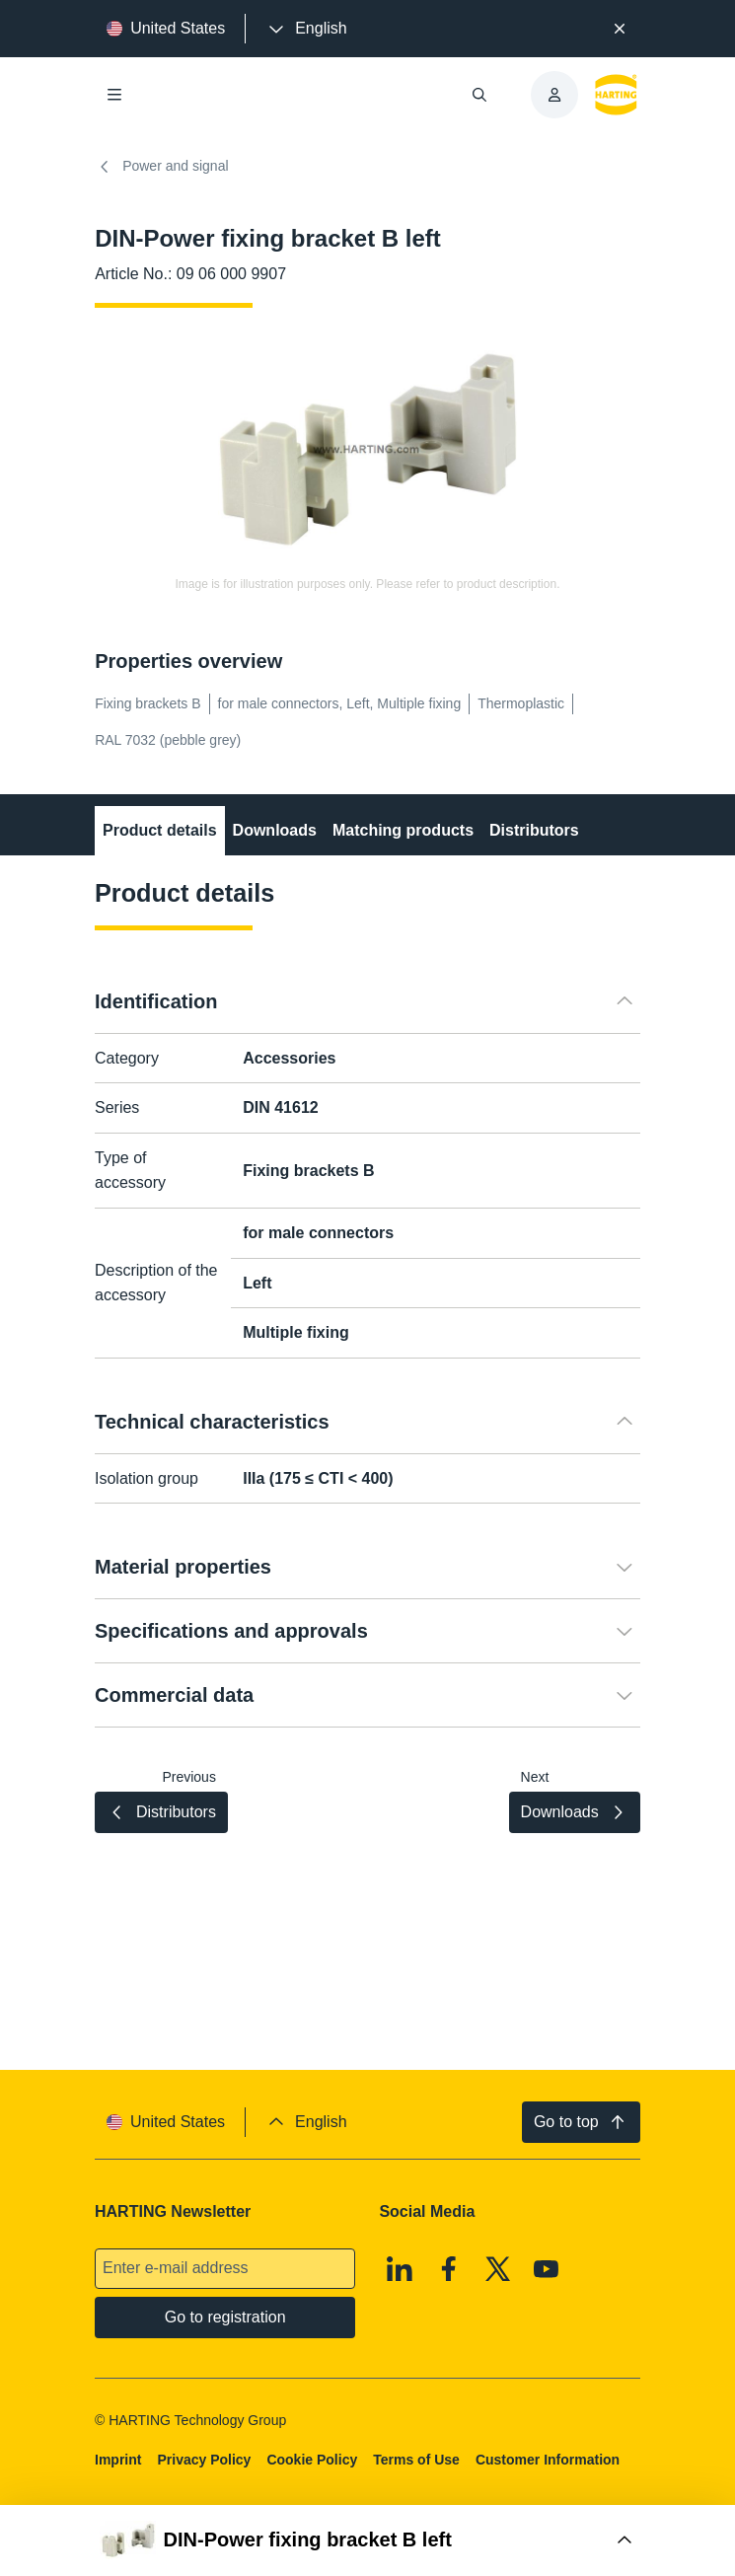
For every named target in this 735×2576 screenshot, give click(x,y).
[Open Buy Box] (367, 2540)
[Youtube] (546, 2269)
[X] (498, 2269)
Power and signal (161, 167)
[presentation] (306, 28)
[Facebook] (449, 2269)
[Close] (619, 28)
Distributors (534, 830)
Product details (160, 830)
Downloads (275, 830)
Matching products (403, 830)
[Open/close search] (479, 94)
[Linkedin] (400, 2269)
